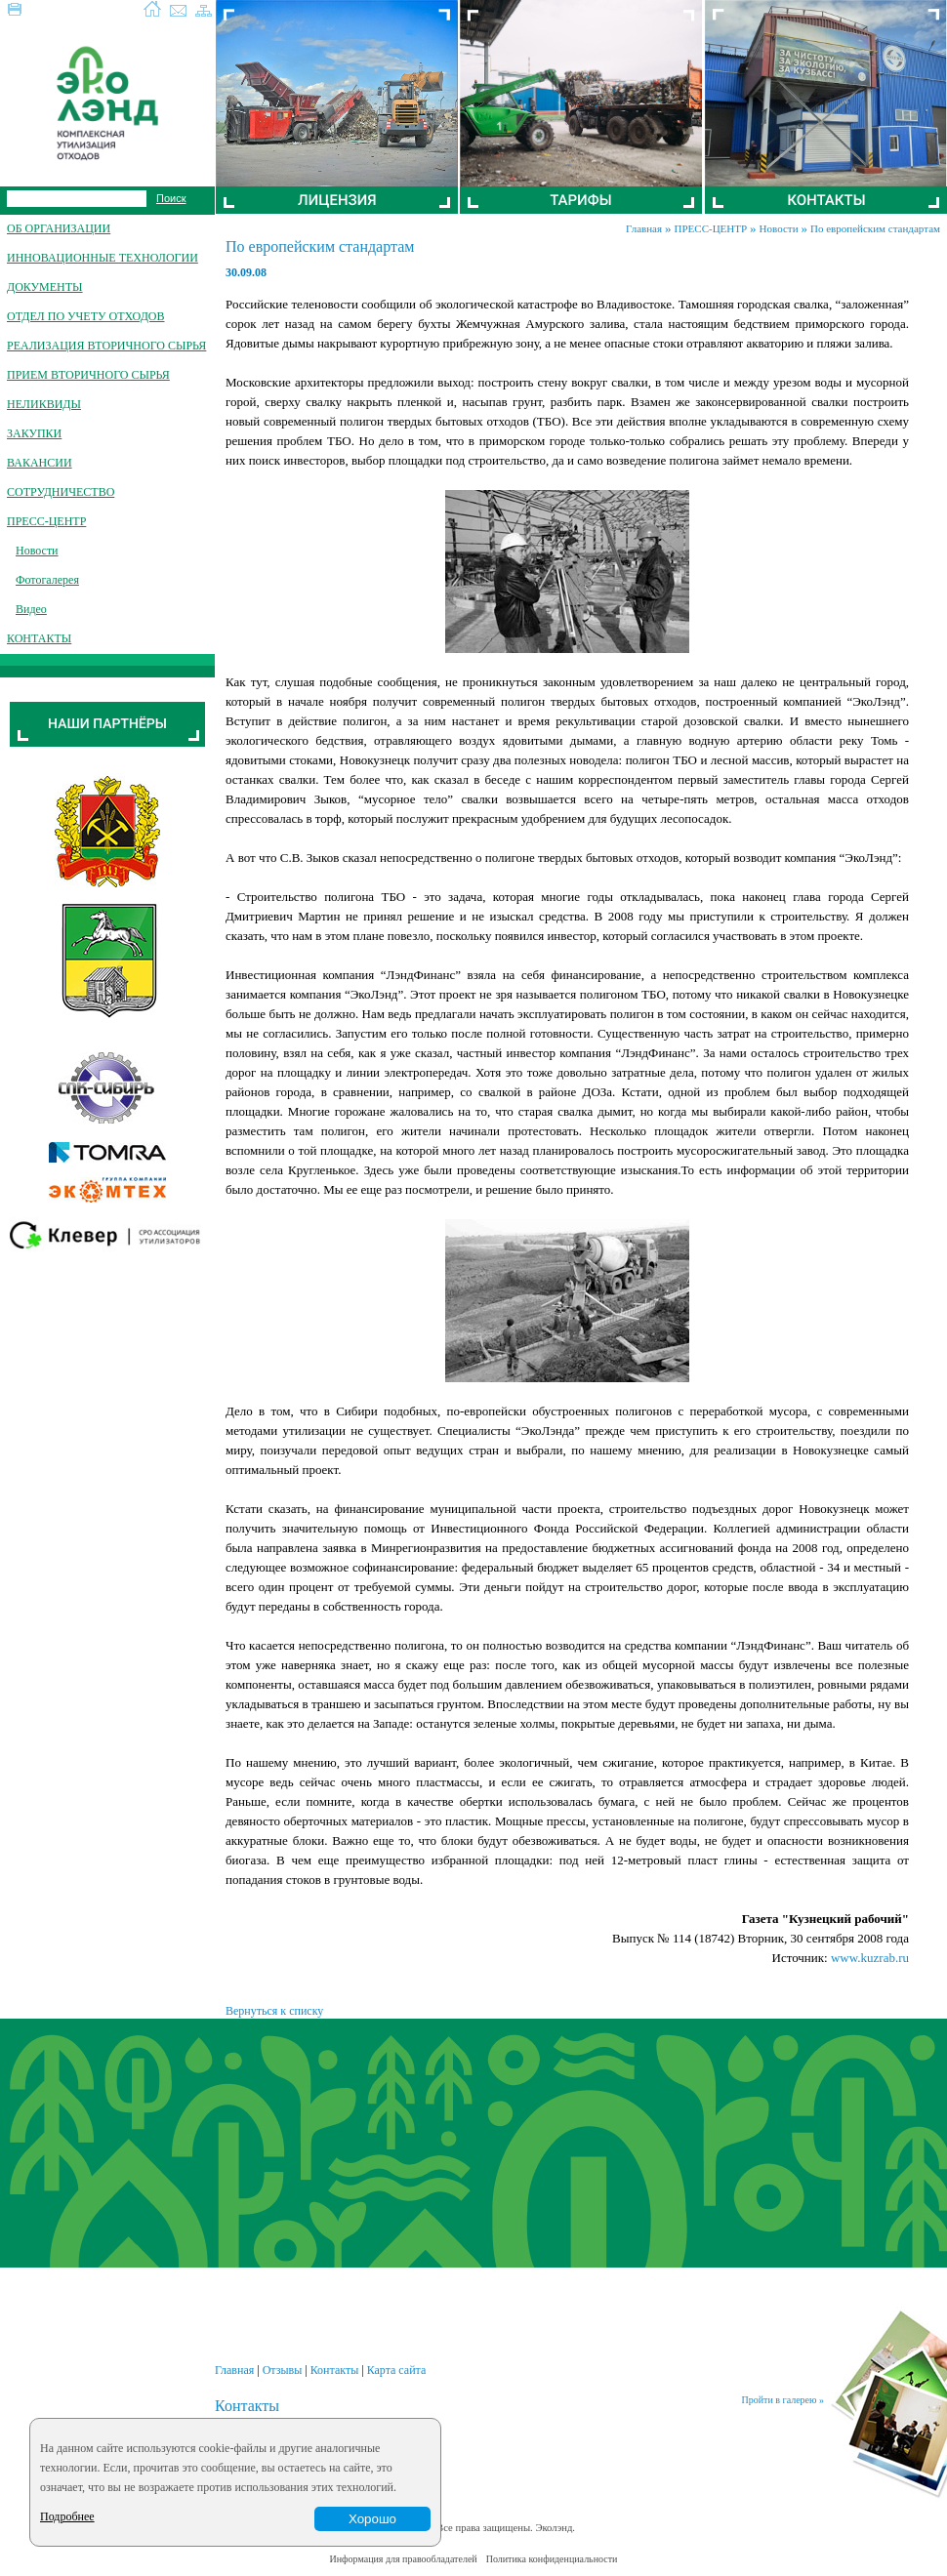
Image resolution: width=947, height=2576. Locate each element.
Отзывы (283, 2370)
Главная (644, 228)
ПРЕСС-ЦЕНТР (711, 228)
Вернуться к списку (274, 2011)
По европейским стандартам (875, 228)
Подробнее (67, 2516)
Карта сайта (397, 2370)
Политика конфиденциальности (552, 2559)
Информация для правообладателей (403, 2559)
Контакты (334, 2370)
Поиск (170, 198)
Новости (779, 228)
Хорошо (372, 2519)
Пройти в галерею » (783, 2399)
